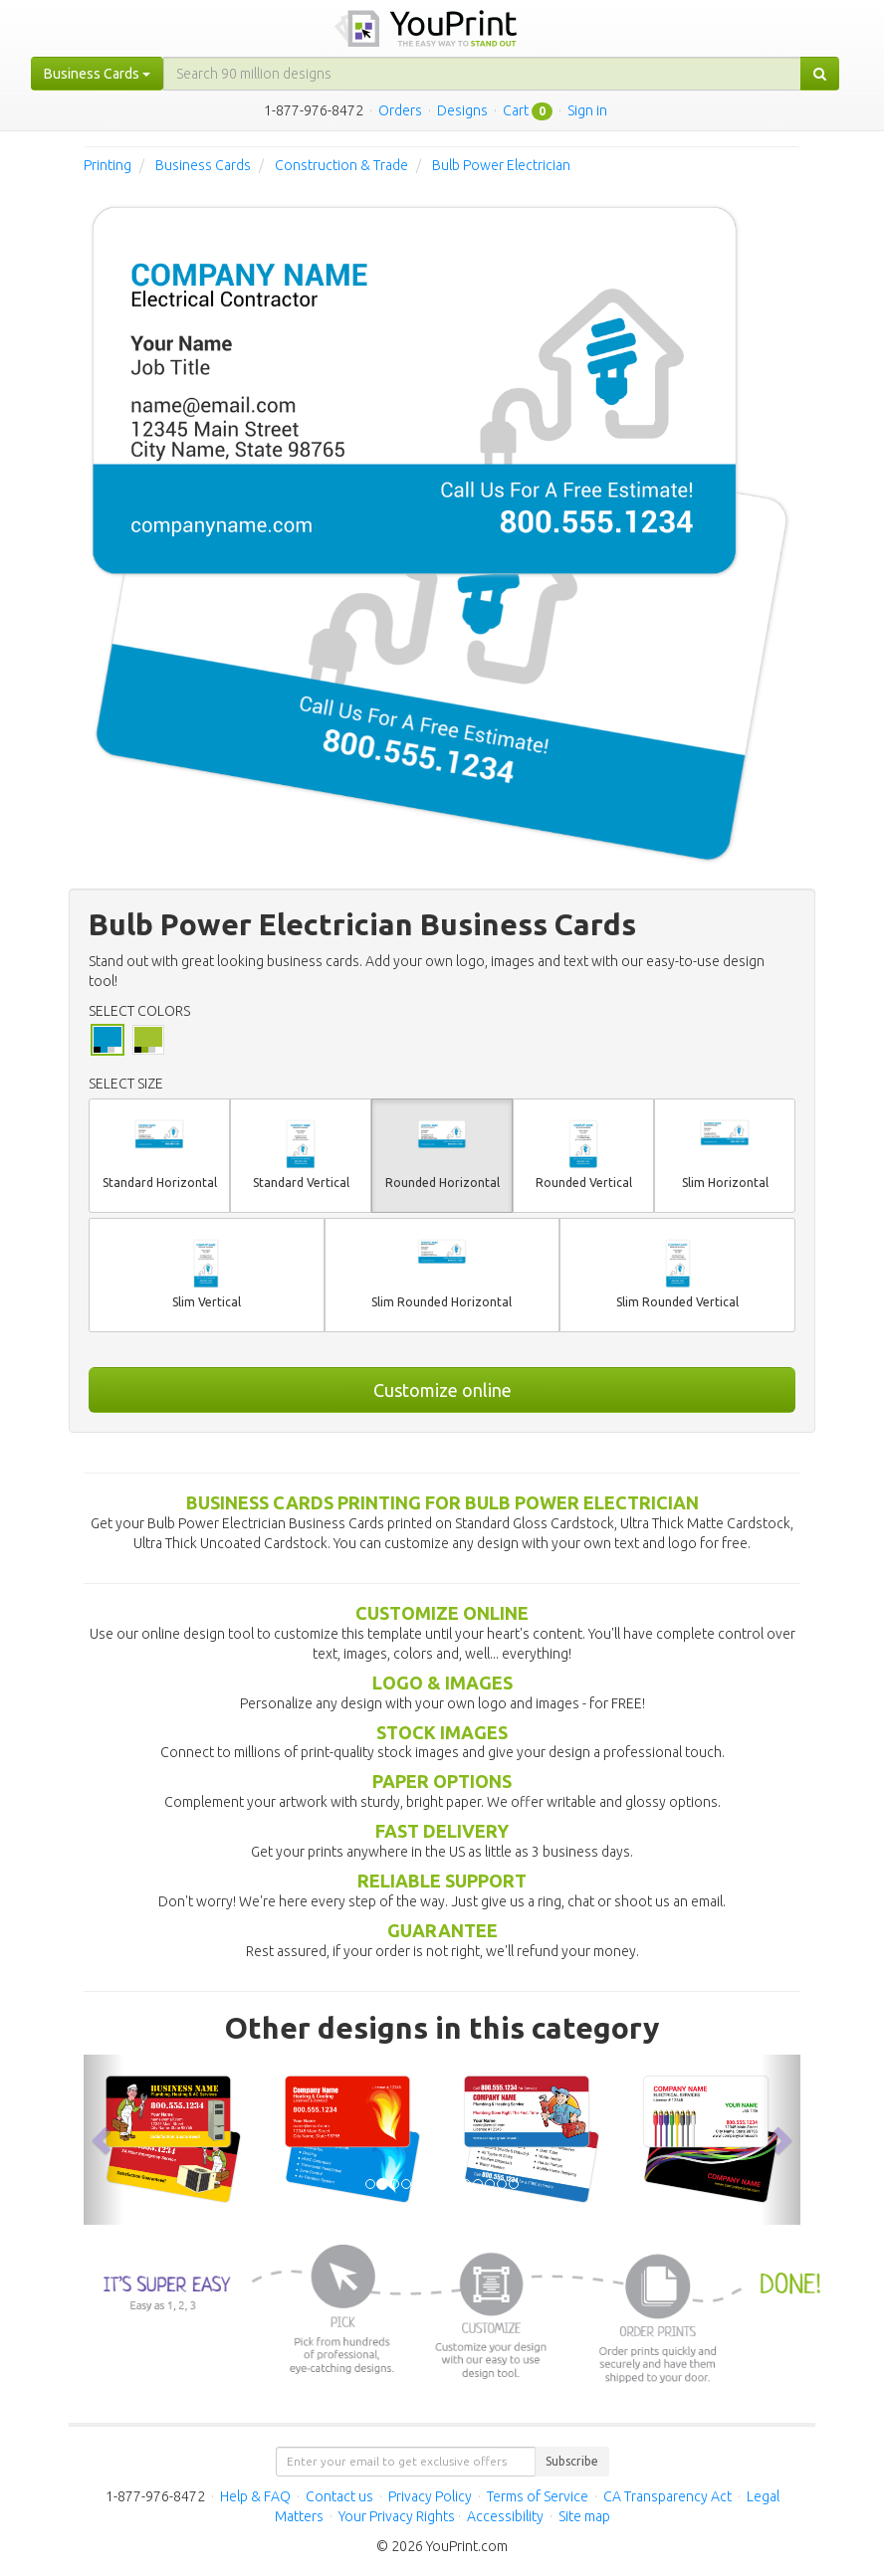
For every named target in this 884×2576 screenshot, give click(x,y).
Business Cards (203, 165)
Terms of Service (537, 2496)
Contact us (339, 2496)
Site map (584, 2516)
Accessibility (505, 2516)
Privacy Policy (430, 2496)
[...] (482, 74)
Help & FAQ (255, 2496)
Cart (516, 110)
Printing (107, 165)
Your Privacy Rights (396, 2516)
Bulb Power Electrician (501, 165)
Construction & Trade (341, 165)
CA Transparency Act (667, 2496)
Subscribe (572, 2461)
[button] (103, 2140)
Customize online (442, 1390)
